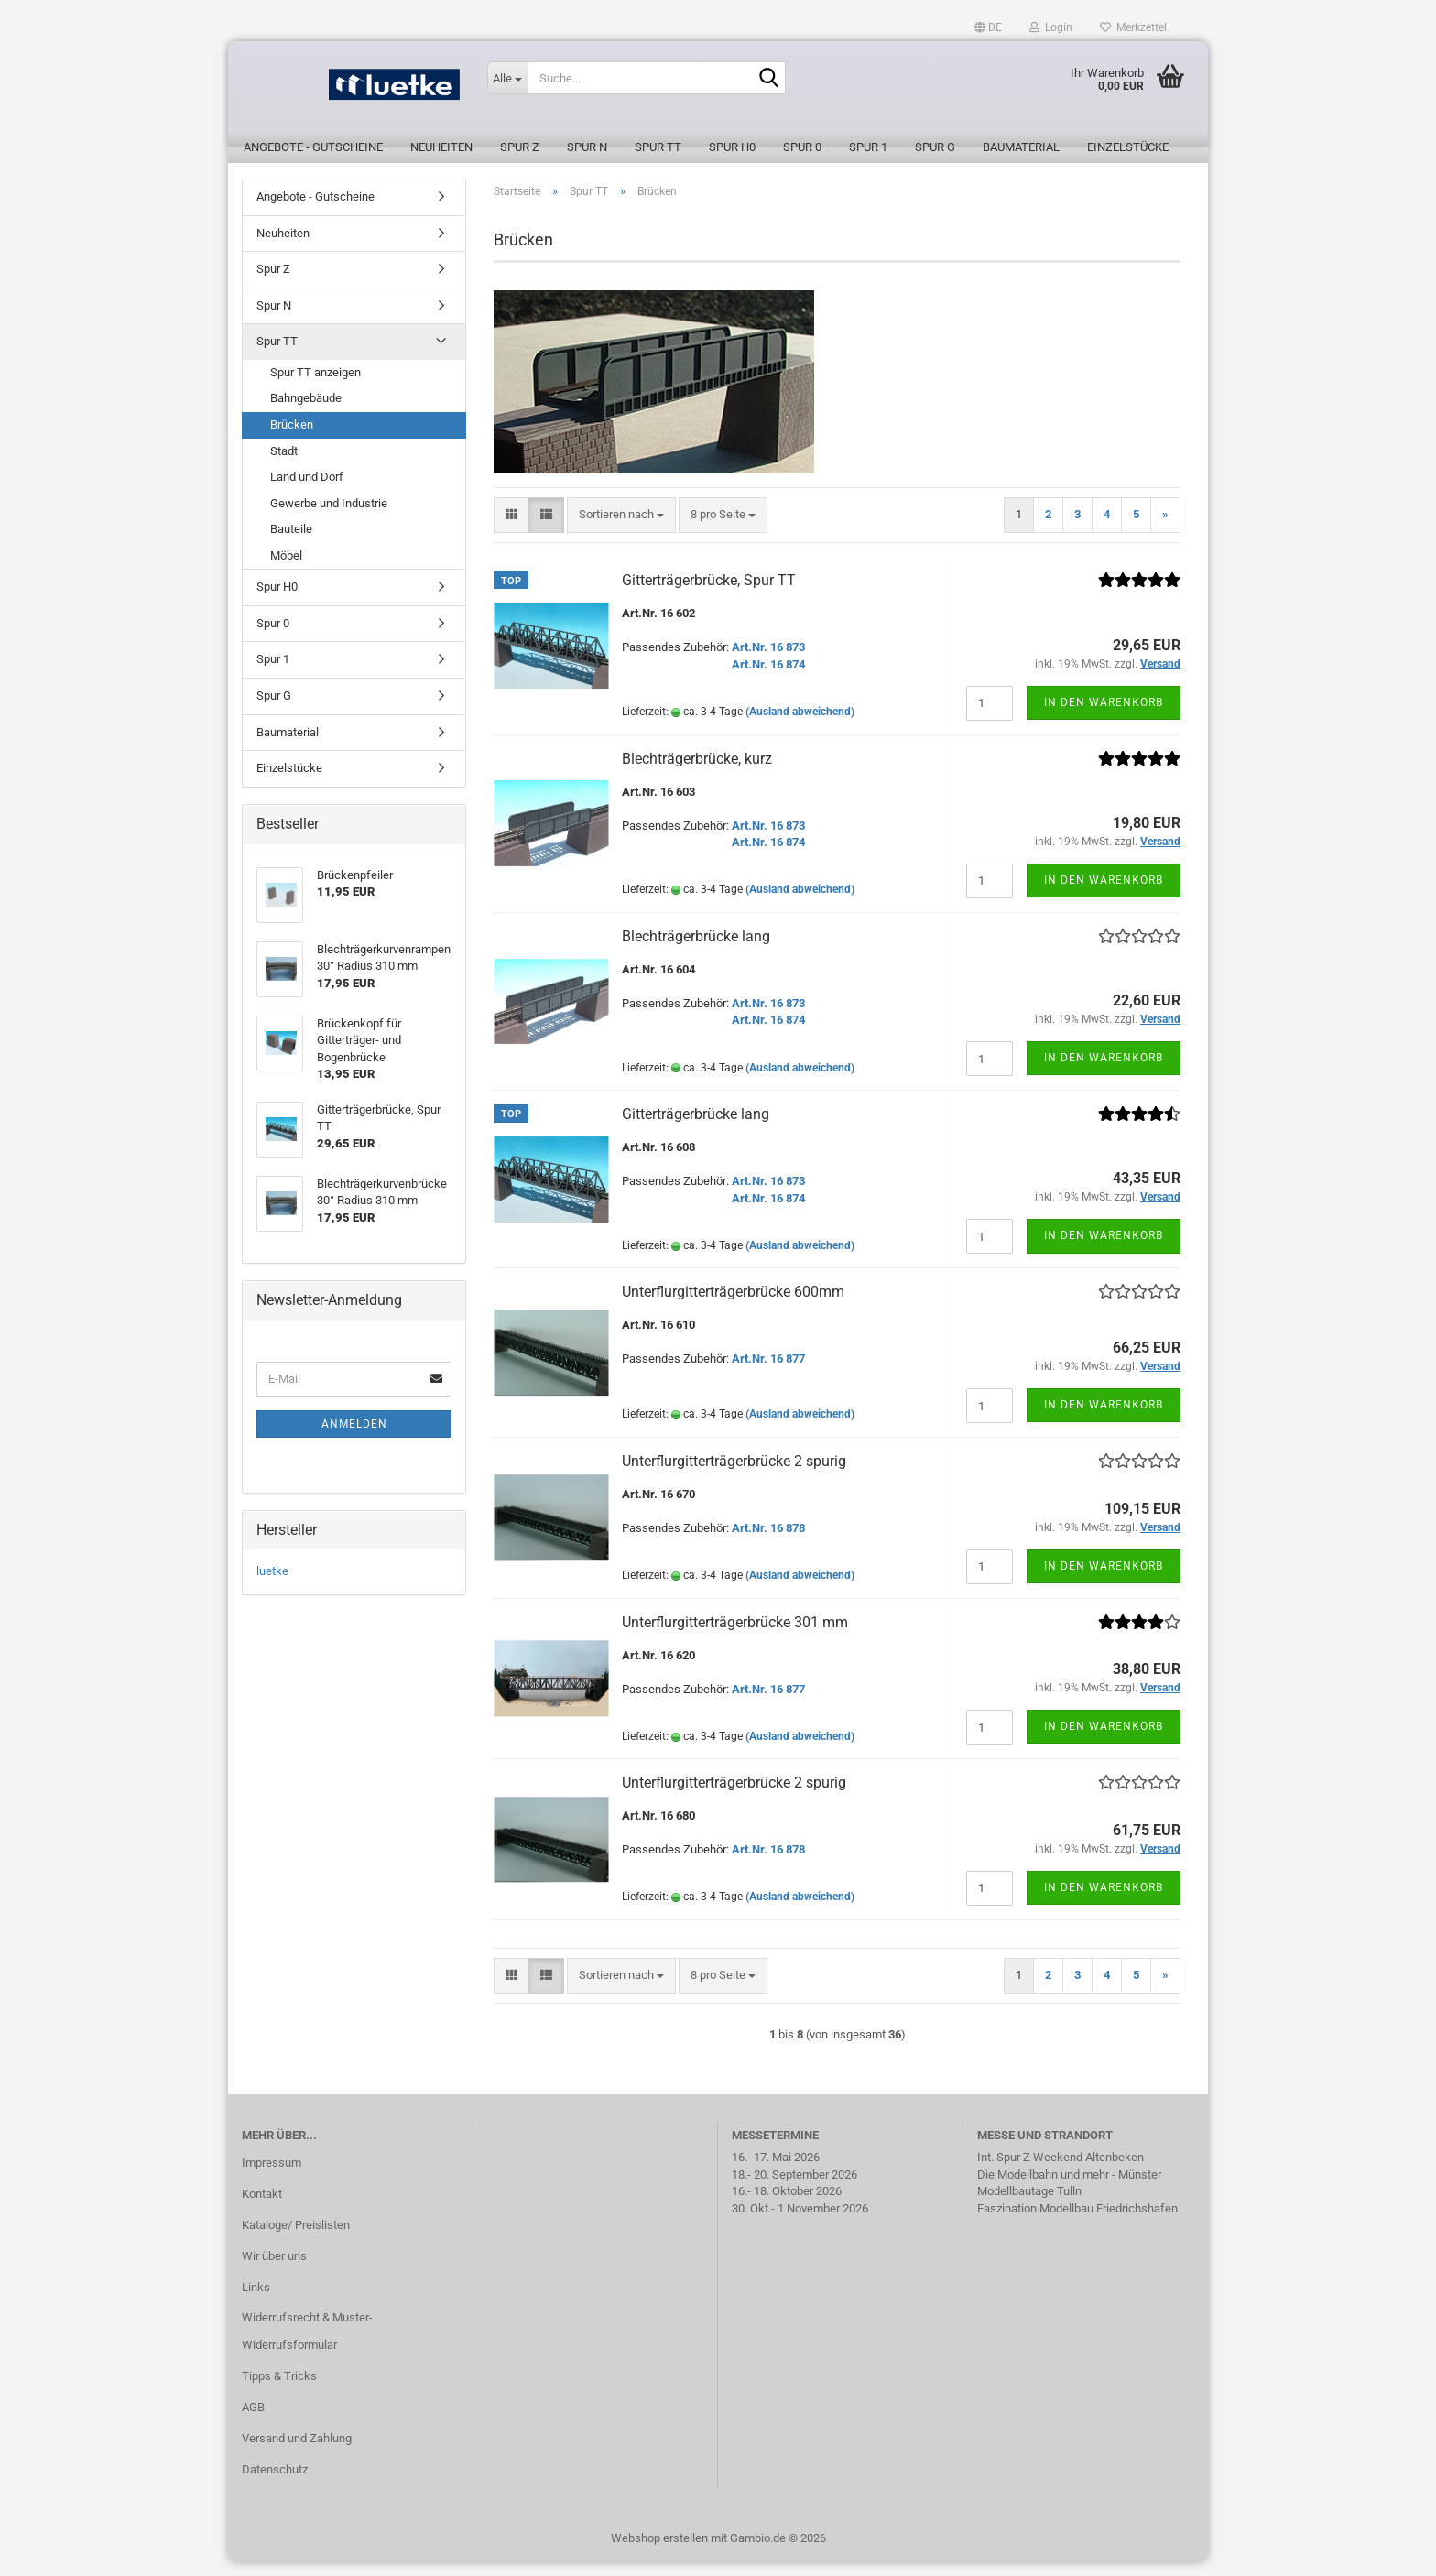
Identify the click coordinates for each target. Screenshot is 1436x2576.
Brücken (291, 438)
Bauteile (291, 542)
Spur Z (519, 147)
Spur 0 (802, 147)
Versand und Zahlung (297, 2452)
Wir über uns (274, 2270)
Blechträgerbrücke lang (696, 950)
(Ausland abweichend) (799, 725)
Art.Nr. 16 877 (768, 1372)
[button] (988, 27)
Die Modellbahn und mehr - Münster (1069, 2188)
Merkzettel (1133, 27)
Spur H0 (732, 147)
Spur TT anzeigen (315, 386)
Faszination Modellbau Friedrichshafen (1077, 2222)
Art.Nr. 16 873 (768, 661)
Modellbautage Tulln (1029, 2205)
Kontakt (262, 2207)
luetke (272, 1585)
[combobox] (621, 529)
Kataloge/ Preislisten (296, 2238)
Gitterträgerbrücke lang (695, 1127)
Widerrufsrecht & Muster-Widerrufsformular (307, 2344)
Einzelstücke (1128, 147)
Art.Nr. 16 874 (768, 678)
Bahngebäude (306, 411)
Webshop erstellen (659, 2552)
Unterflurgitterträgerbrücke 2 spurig (734, 1475)
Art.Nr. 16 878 (768, 1542)
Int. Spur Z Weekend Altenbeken (1060, 2171)
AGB (253, 2421)
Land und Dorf (306, 490)
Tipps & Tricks (279, 2390)
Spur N (587, 147)
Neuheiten (441, 147)
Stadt (284, 465)
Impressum (271, 2176)
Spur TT (658, 147)
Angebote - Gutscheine (313, 147)
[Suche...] (507, 77)
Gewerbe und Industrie (328, 517)
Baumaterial (1021, 147)
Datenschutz (275, 2483)
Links (256, 2301)
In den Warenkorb (1103, 716)
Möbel (286, 569)
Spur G (935, 147)
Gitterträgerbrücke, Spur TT (709, 594)
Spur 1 (868, 147)
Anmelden (354, 1437)
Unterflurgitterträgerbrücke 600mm (733, 1305)
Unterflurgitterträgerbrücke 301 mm (735, 1636)
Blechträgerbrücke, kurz (697, 772)
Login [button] (1050, 27)
